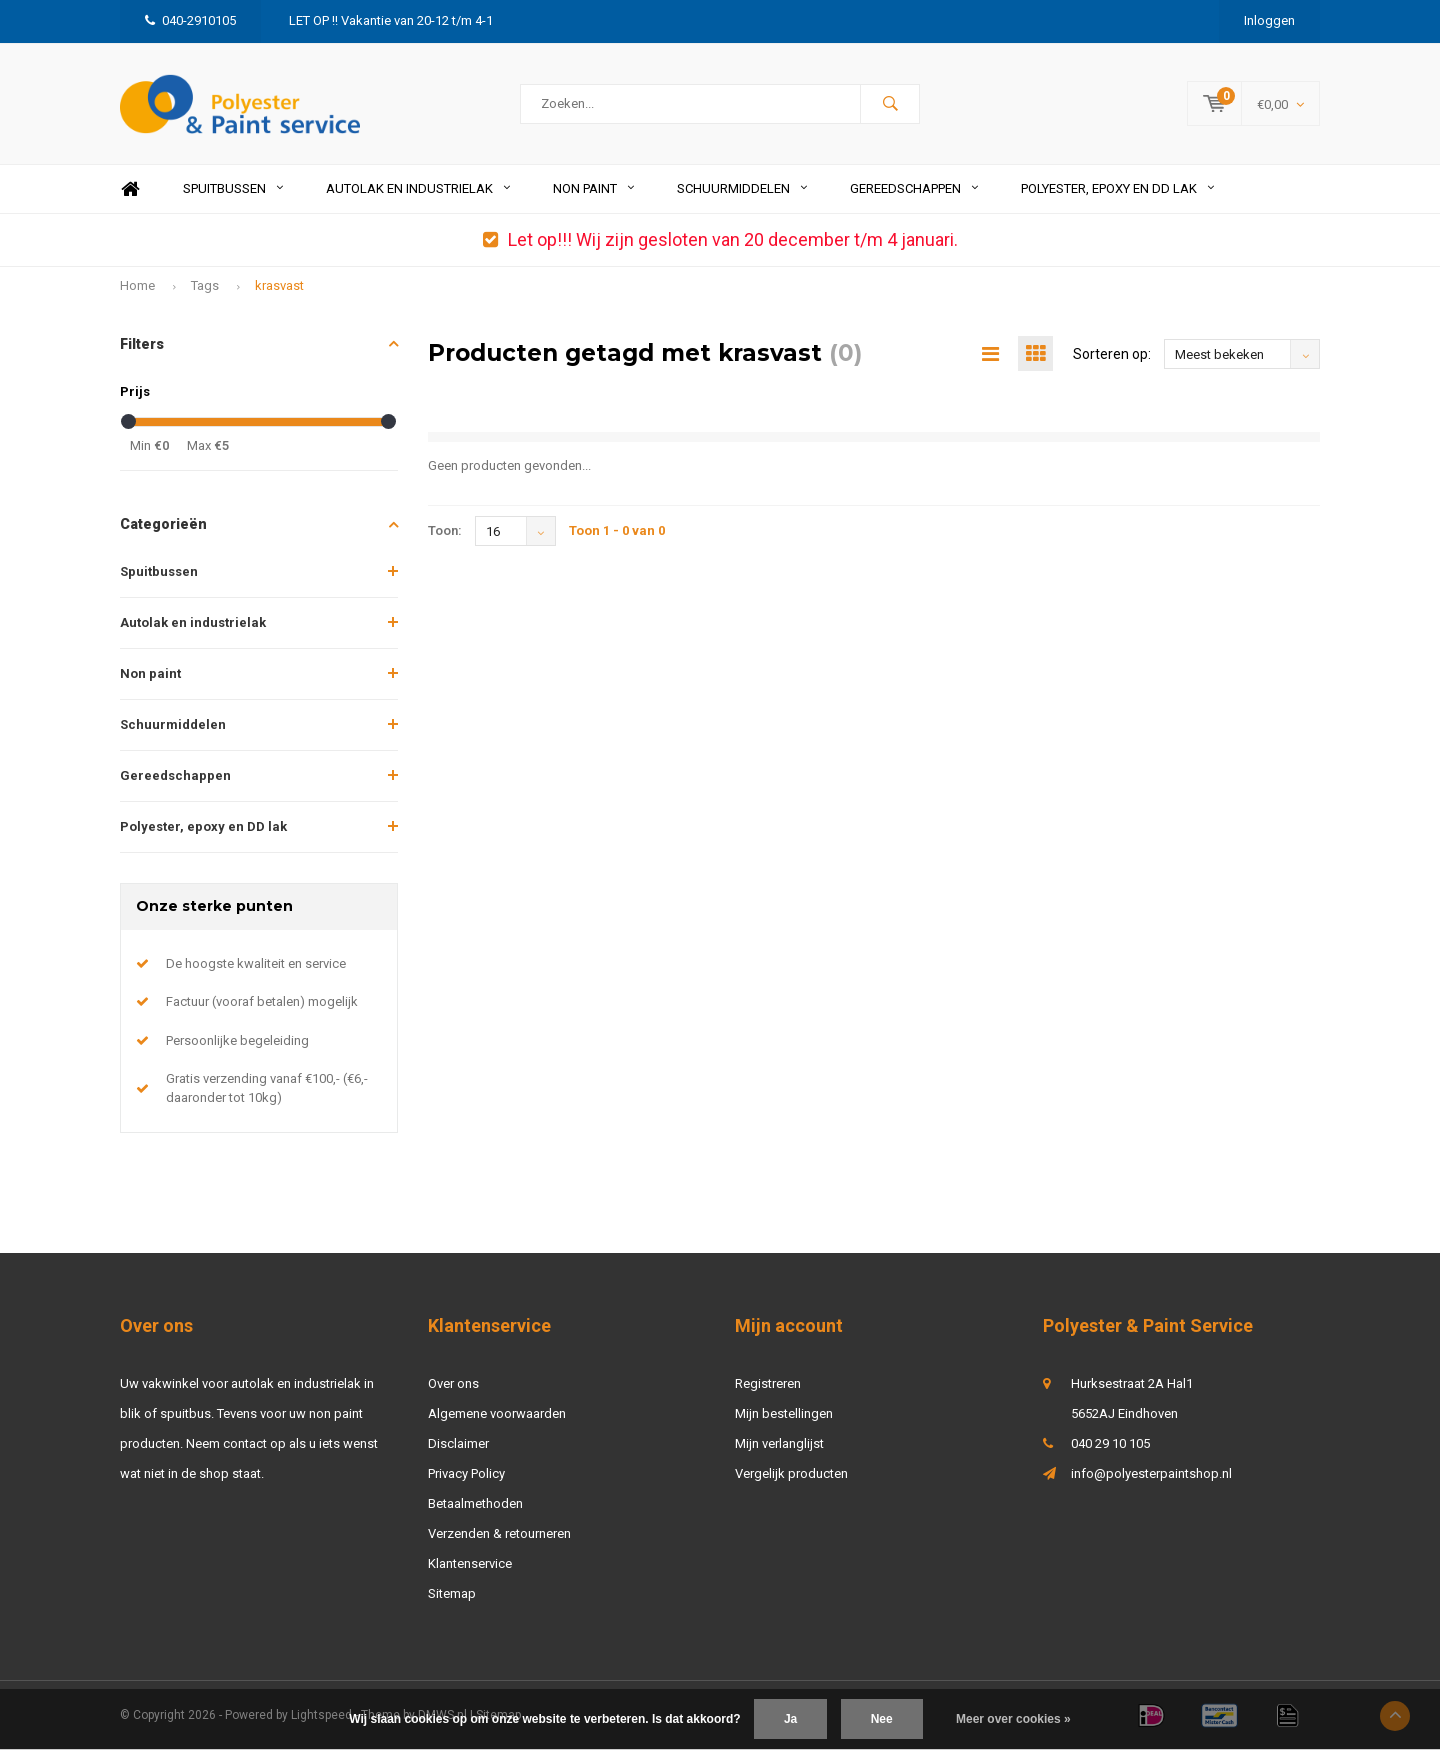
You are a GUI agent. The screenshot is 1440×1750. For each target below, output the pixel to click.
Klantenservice (470, 1563)
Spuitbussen (233, 188)
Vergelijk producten (791, 1473)
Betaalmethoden (475, 1503)
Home (130, 189)
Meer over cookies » (1013, 1719)
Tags (205, 285)
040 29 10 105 (1110, 1443)
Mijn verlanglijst (779, 1443)
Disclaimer (458, 1443)
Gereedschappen (914, 188)
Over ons (453, 1383)
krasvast (279, 285)
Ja (790, 1719)
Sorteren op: (1112, 354)
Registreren (768, 1383)
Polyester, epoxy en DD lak (1117, 188)
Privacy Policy (466, 1473)
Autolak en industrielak (418, 188)
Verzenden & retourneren (499, 1533)
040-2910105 (190, 20)
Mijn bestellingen (784, 1413)
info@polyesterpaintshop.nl (1151, 1473)
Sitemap (452, 1593)
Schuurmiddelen (742, 188)
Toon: (445, 530)
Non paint (593, 188)
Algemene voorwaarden (497, 1413)
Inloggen (1269, 20)
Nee (882, 1719)
